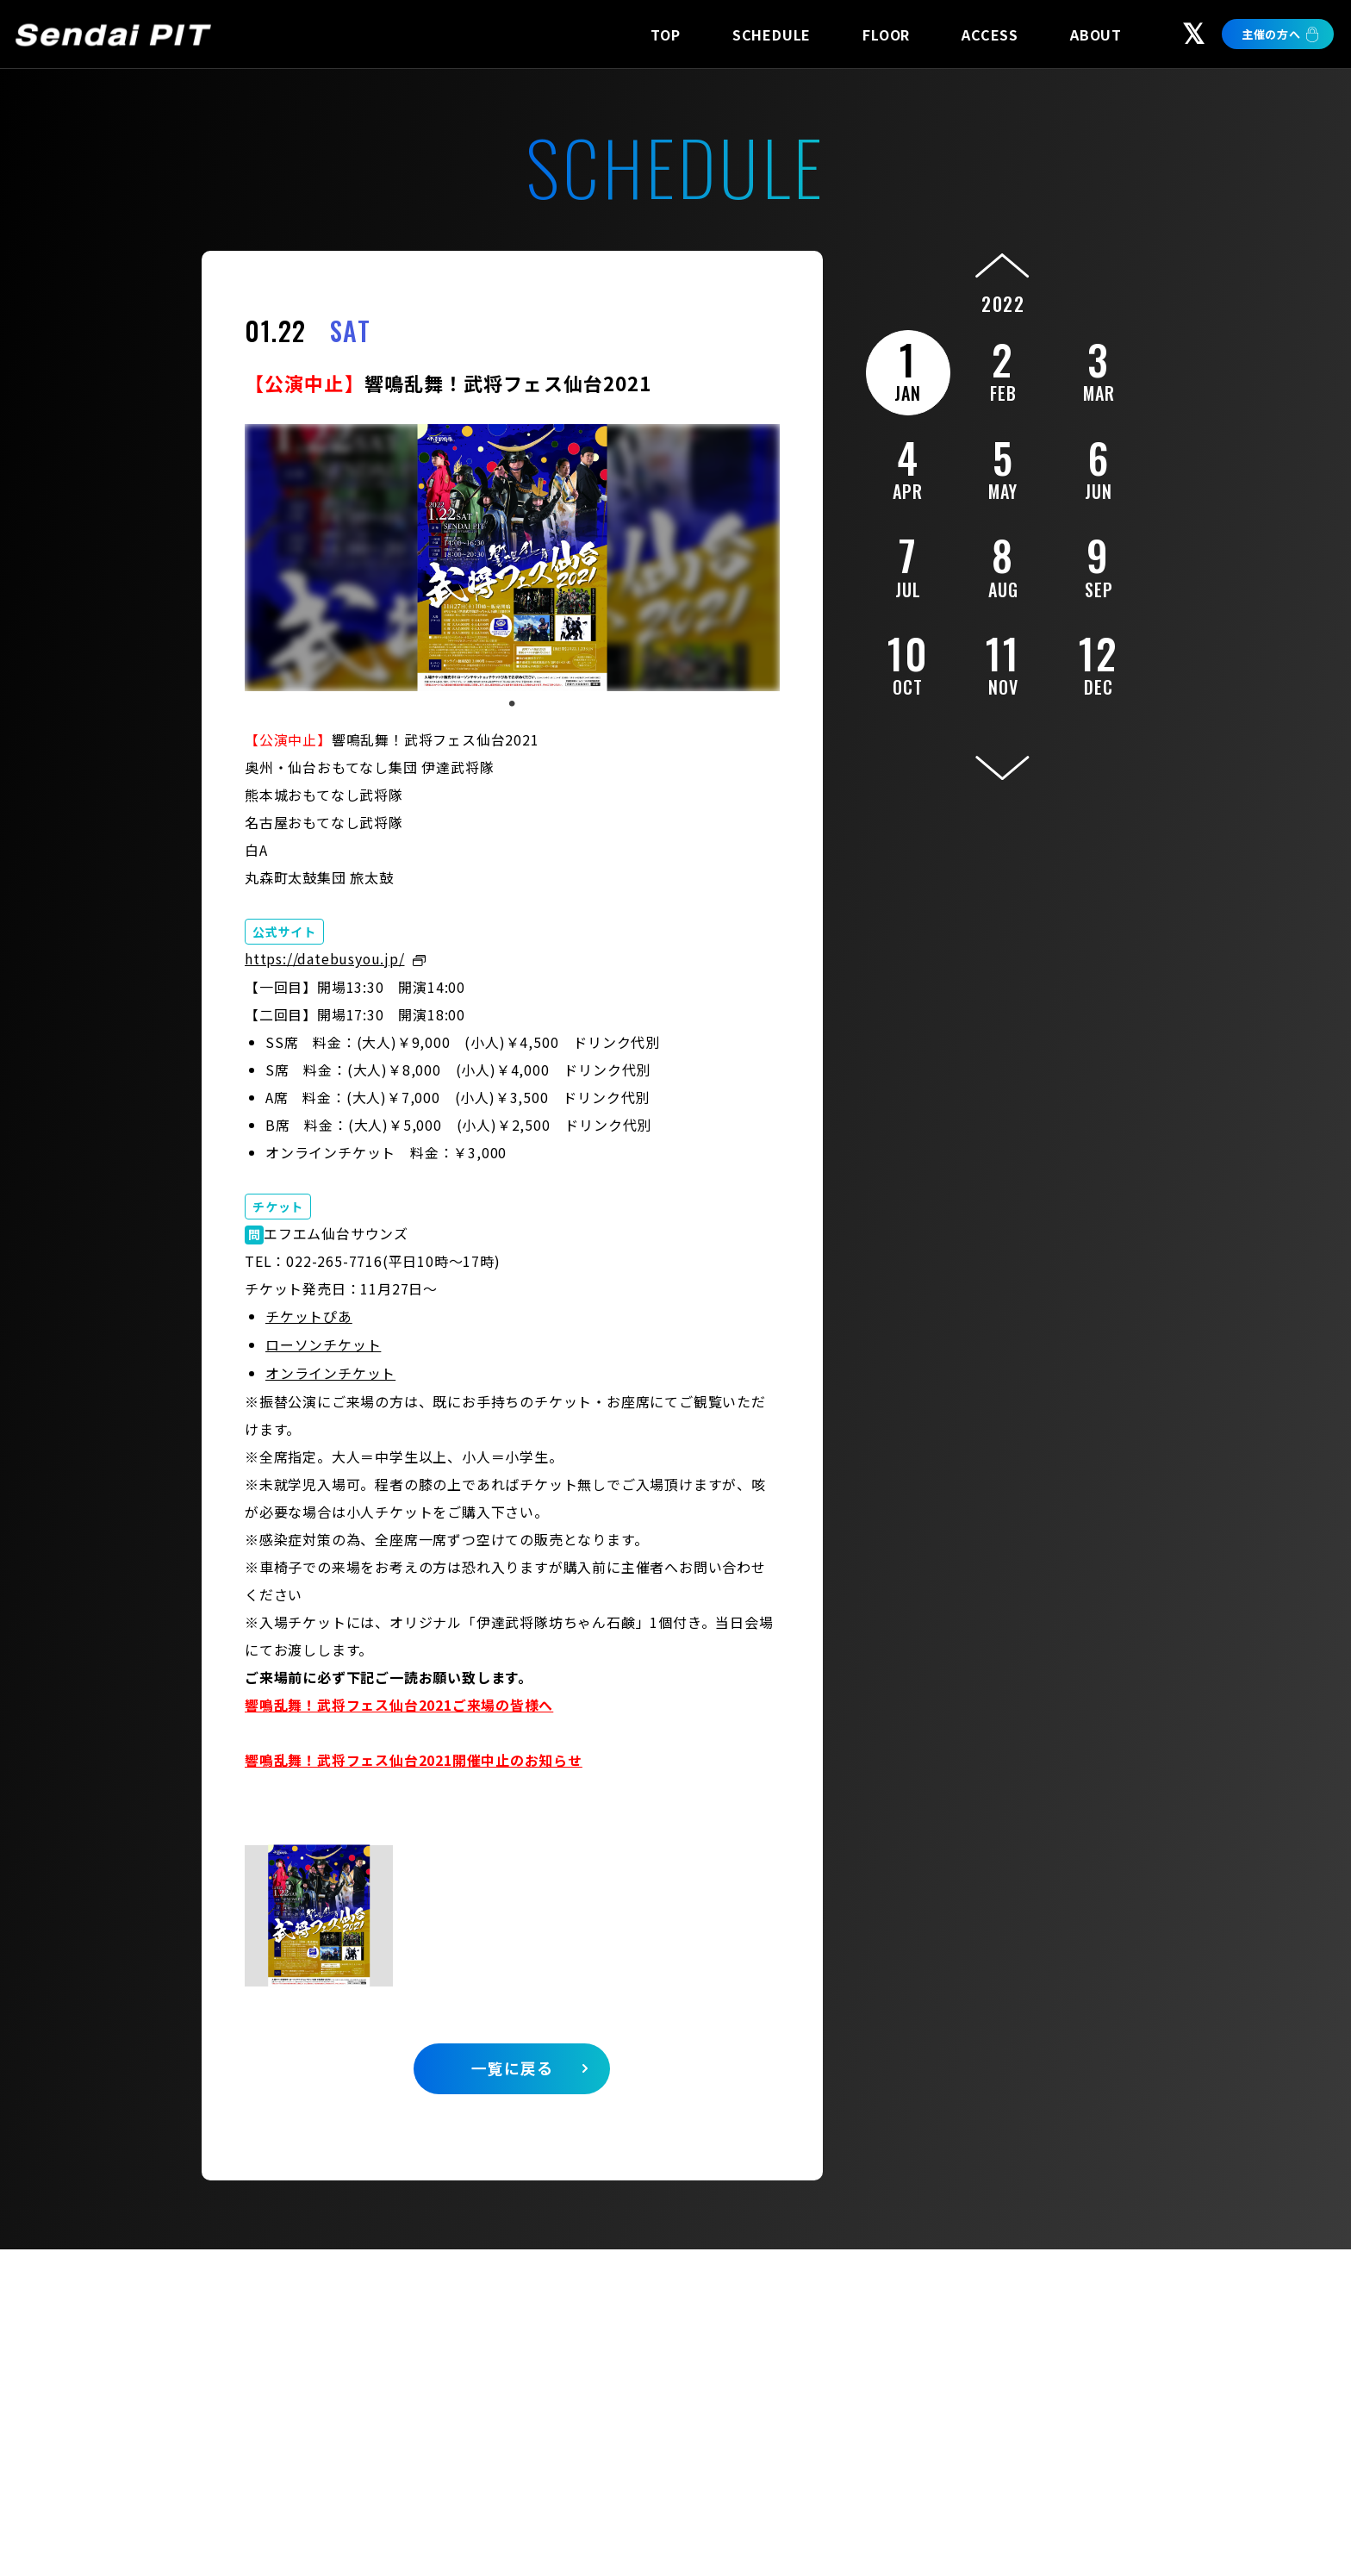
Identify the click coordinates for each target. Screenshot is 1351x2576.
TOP (665, 34)
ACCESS (990, 34)
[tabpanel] (512, 557)
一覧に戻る (512, 2065)
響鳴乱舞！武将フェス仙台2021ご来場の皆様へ (399, 1701)
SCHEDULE (771, 34)
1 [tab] (511, 704)
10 (908, 662)
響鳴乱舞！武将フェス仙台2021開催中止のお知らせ (413, 1756)
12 (1099, 662)
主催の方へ (1271, 34)
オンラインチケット (330, 1370)
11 (1003, 662)
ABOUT (1096, 34)
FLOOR (886, 34)
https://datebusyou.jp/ (325, 958)
